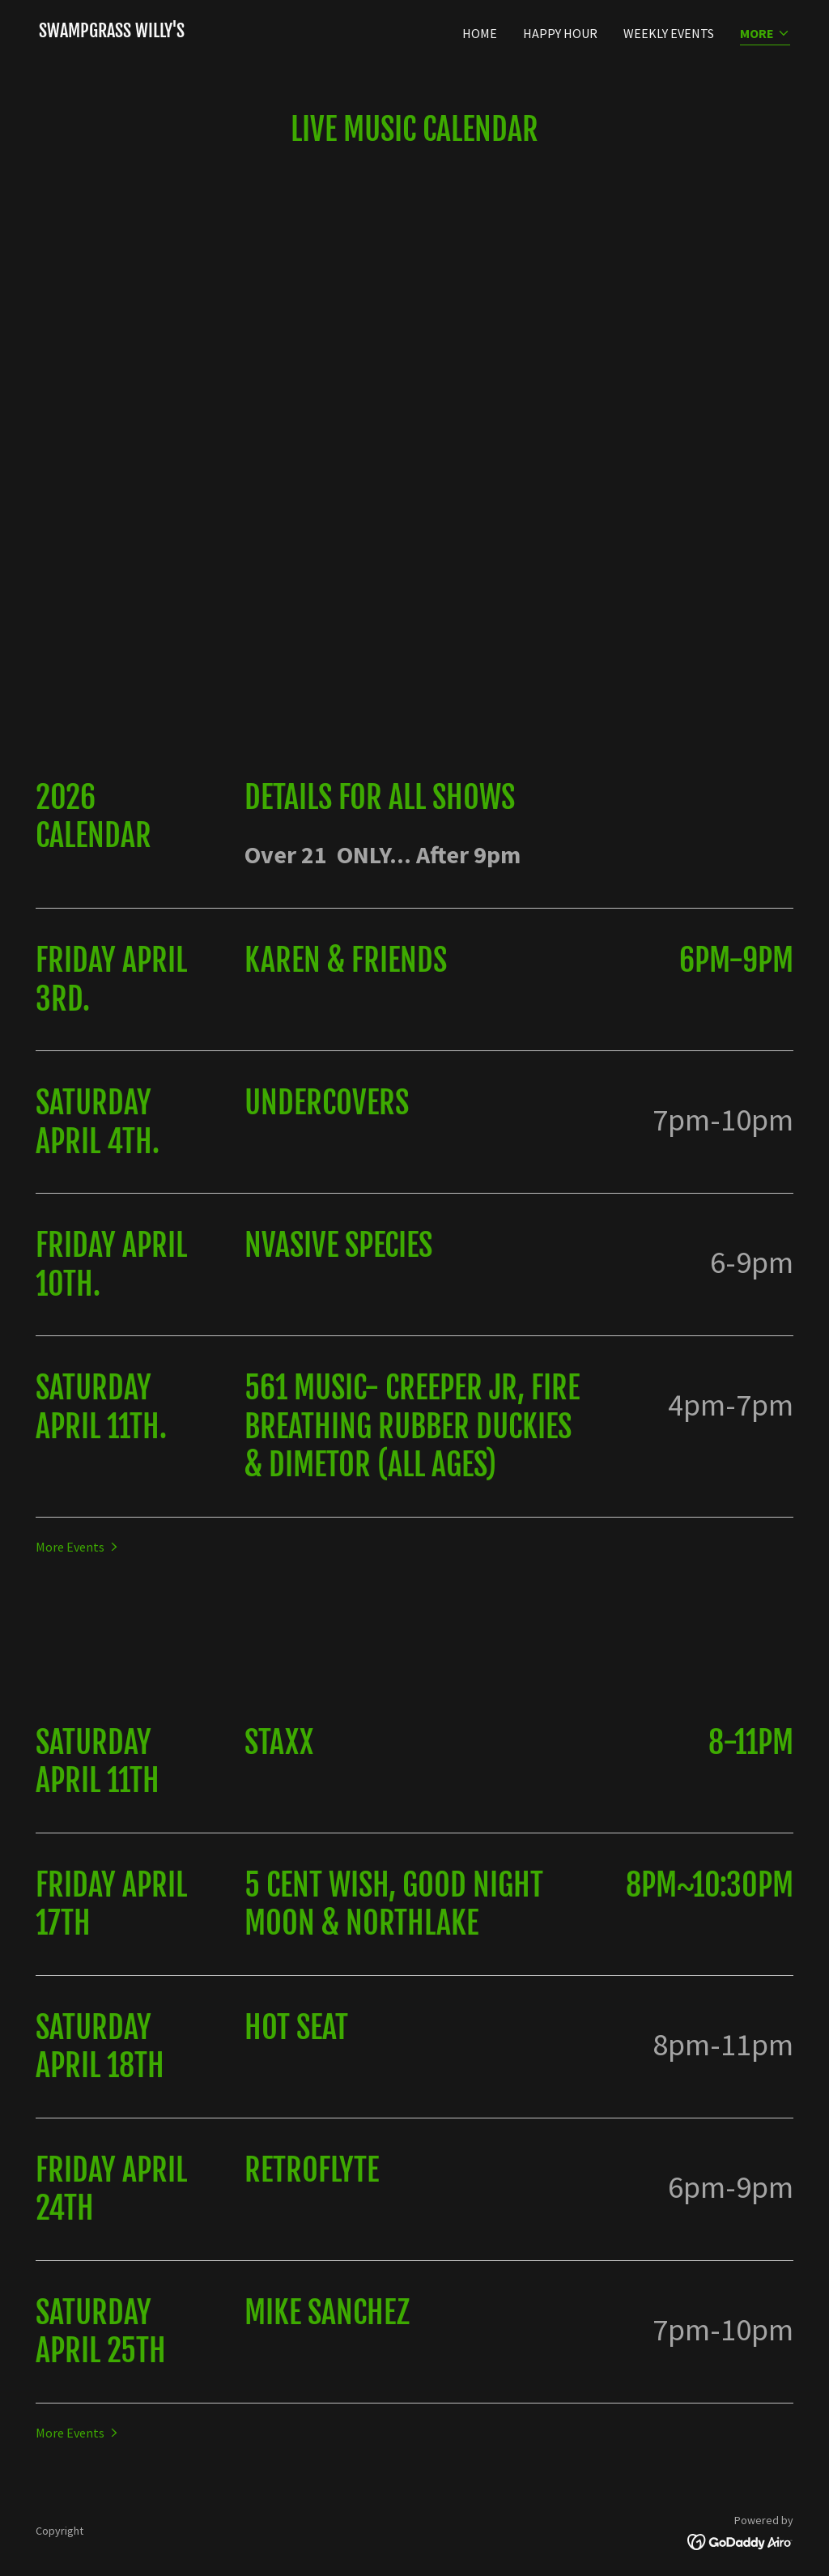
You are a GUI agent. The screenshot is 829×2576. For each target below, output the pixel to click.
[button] (765, 34)
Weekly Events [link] (668, 33)
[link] (112, 32)
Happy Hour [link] (560, 33)
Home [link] (479, 33)
